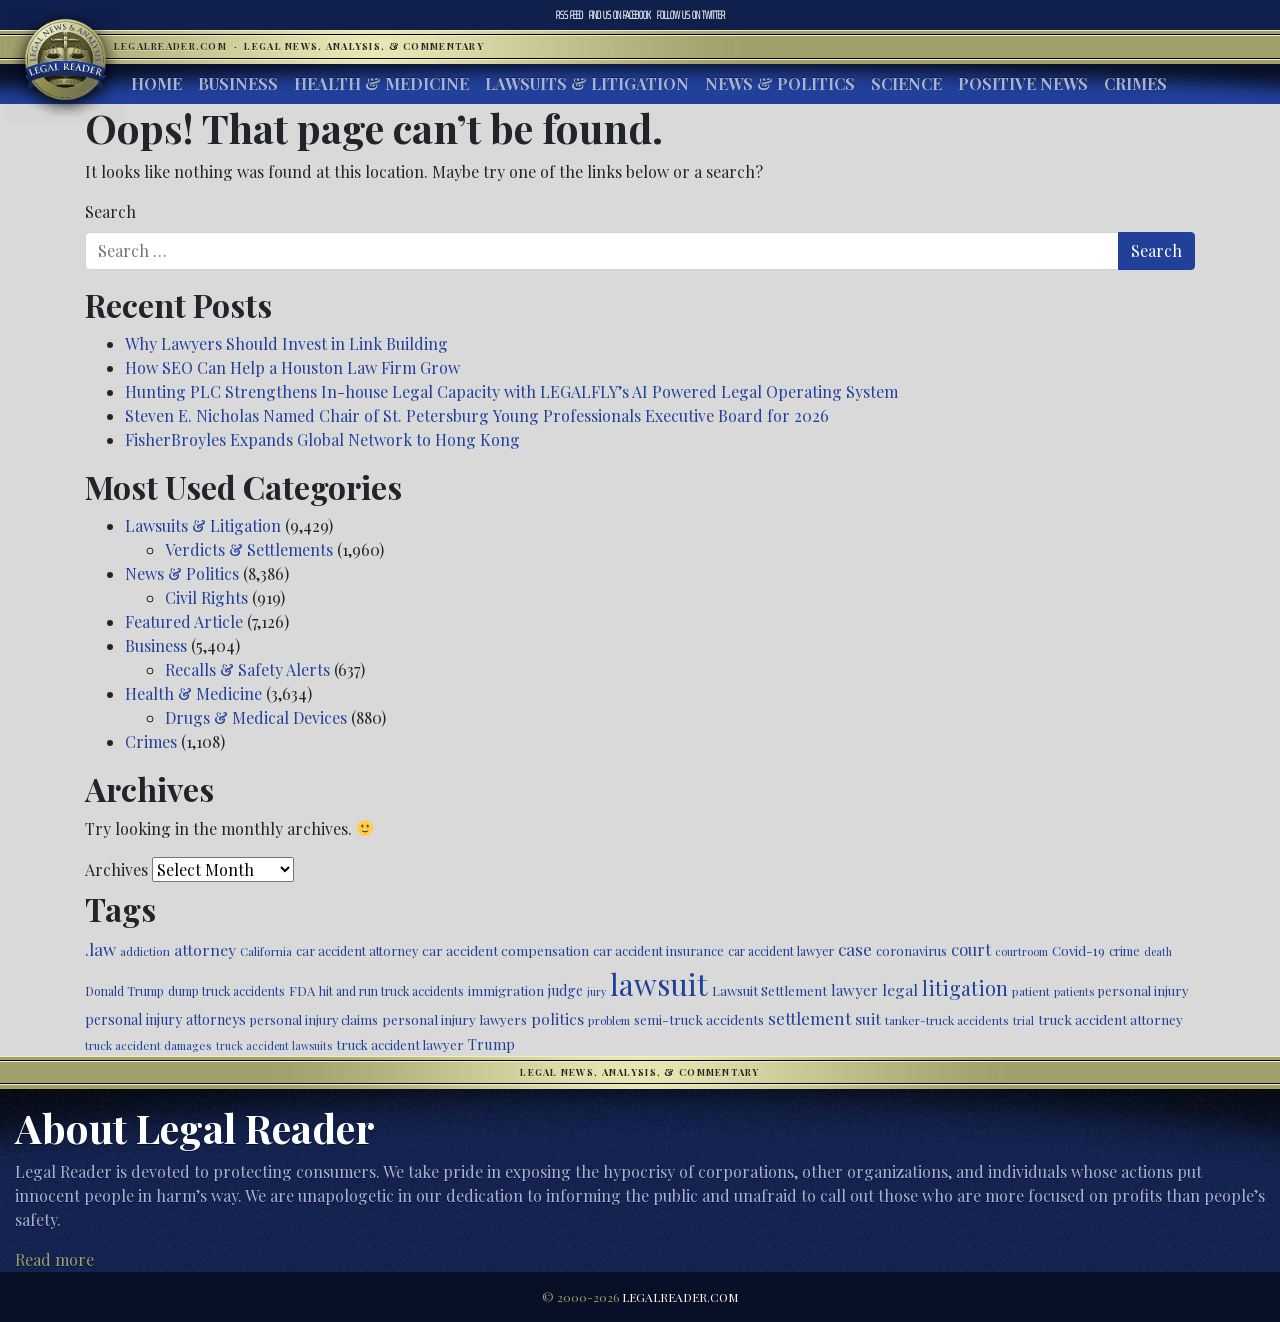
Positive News (1023, 83)
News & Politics (780, 83)
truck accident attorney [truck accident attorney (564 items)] (1110, 1019)
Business (238, 83)
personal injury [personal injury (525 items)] (1143, 990)
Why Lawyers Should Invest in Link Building (286, 343)
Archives (116, 869)
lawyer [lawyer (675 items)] (854, 990)
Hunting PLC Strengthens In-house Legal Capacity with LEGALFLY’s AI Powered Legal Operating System (511, 391)
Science (906, 83)
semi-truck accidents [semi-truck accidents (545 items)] (699, 1019)
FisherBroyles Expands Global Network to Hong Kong (322, 439)
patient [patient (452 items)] (1031, 991)
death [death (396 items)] (1158, 951)
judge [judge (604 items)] (565, 990)
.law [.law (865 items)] (100, 948)
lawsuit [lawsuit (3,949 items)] (659, 983)
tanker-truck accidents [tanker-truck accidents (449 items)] (947, 1020)
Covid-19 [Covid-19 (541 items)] (1078, 950)
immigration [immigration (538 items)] (506, 990)
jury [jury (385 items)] (596, 991)
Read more (54, 1259)
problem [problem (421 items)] (609, 1020)
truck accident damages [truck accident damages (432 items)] (148, 1045)
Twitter (691, 15)
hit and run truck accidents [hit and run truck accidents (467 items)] (391, 991)
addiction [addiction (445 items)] (145, 951)
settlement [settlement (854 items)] (809, 1018)
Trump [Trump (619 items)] (491, 1044)
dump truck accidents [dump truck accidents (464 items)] (226, 991)
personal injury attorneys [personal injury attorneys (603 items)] (165, 1019)
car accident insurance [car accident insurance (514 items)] (658, 950)
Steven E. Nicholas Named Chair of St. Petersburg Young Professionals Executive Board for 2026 (477, 415)
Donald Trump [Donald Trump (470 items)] (124, 991)
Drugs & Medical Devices (256, 717)
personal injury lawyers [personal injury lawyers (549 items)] (454, 1019)
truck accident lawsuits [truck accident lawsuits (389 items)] (274, 1045)
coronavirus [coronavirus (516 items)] (911, 950)
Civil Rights (206, 597)
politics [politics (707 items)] (557, 1018)
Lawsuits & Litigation (587, 83)
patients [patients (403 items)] (1074, 991)
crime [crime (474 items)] (1124, 951)
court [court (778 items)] (971, 949)
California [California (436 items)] (266, 951)
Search (110, 211)
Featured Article (184, 621)
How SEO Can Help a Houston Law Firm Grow (292, 367)
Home (156, 83)
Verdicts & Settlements (249, 549)
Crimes (1135, 83)
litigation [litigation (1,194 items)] (965, 988)
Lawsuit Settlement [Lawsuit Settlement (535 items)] (769, 990)
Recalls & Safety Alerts (247, 669)
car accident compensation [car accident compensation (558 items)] (505, 950)
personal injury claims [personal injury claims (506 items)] (314, 1019)
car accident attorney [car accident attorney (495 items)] (357, 950)
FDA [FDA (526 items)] (302, 990)
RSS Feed (569, 15)
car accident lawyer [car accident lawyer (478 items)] (781, 951)
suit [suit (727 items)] (868, 1018)
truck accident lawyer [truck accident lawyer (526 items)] (400, 1044)
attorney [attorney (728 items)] (205, 949)
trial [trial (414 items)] (1023, 1020)
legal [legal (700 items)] (900, 989)
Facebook (620, 15)
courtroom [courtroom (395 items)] (1021, 951)
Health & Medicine (381, 83)
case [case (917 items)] (855, 948)
